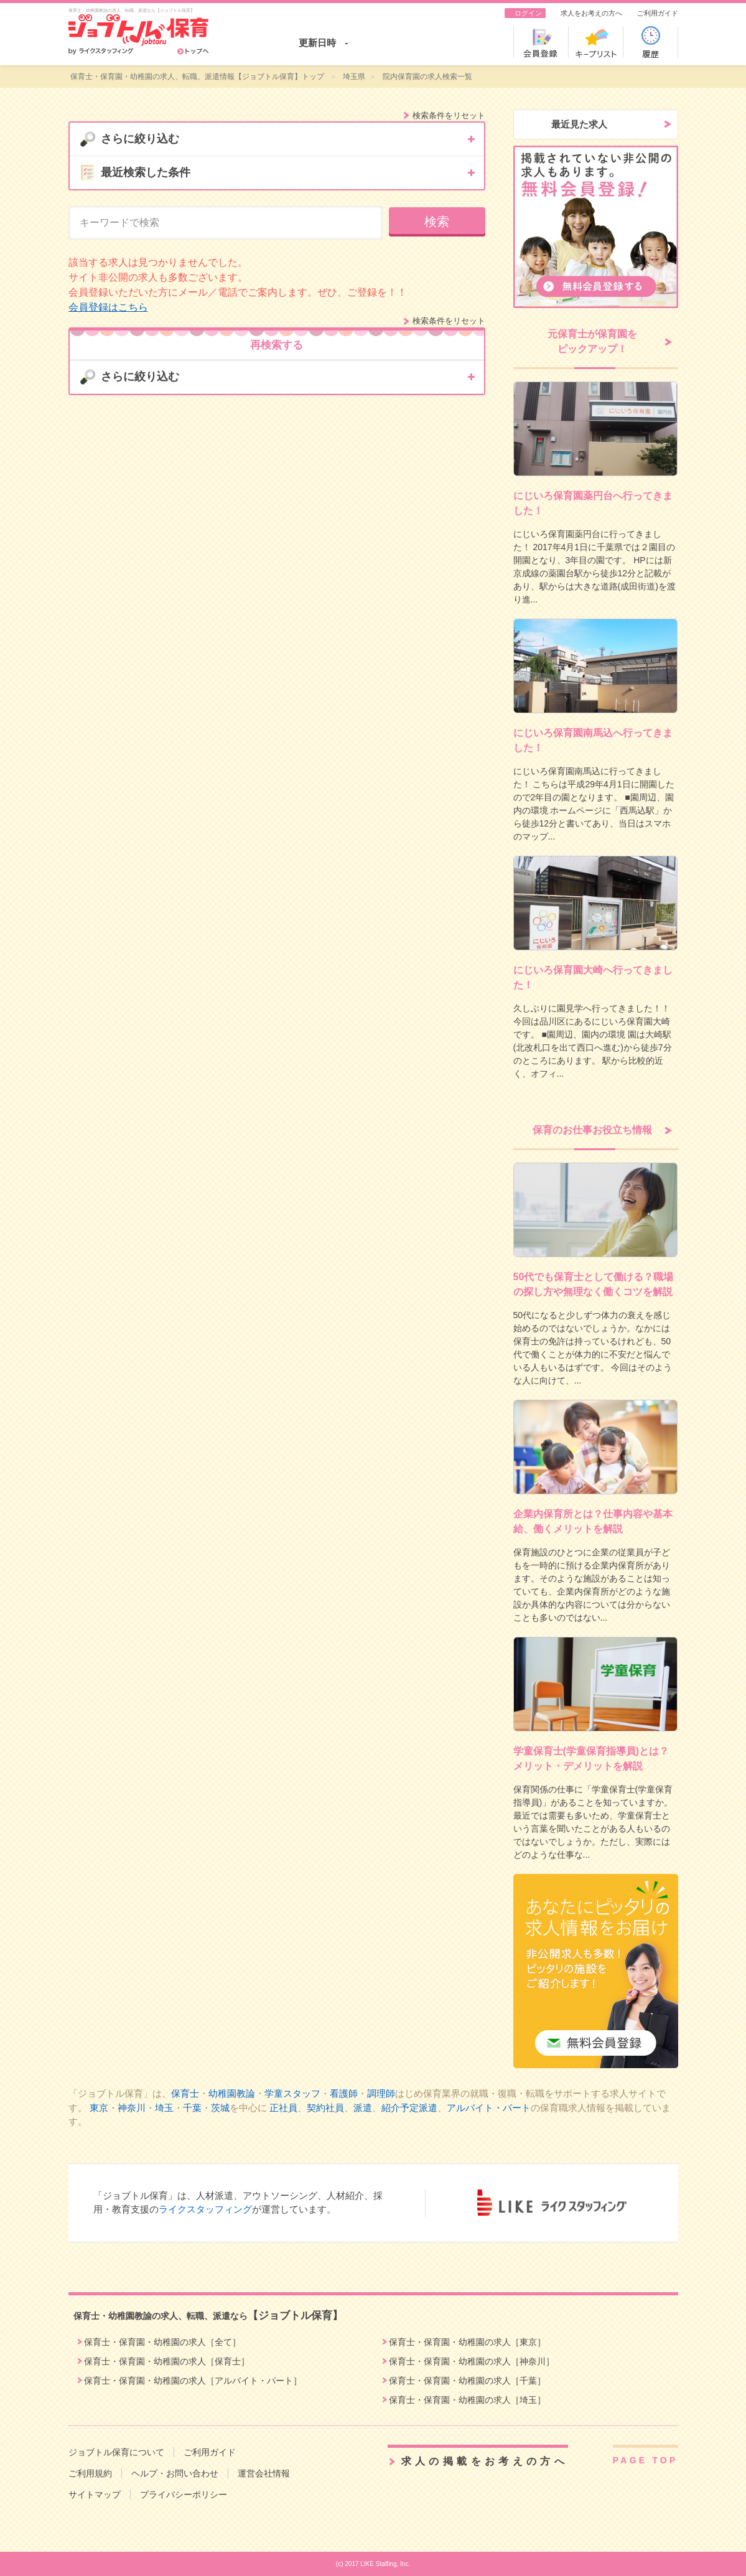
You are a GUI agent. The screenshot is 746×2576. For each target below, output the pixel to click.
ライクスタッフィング (205, 2209)
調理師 (381, 2093)
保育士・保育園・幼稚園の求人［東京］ (467, 2342)
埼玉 (164, 2107)
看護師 (344, 2093)
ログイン (528, 13)
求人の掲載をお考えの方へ (485, 2461)
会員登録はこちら (108, 307)
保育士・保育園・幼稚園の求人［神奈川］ (471, 2361)
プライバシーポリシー (183, 2494)
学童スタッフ (292, 2093)
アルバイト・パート (489, 2107)
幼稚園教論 (231, 2093)
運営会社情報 (264, 2473)
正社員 (283, 2107)
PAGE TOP (645, 2460)
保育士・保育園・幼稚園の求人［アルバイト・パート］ (193, 2381)
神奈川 (132, 2107)
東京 (99, 2107)
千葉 (192, 2107)
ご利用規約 (90, 2473)
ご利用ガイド (657, 13)
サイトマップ (94, 2494)
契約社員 (325, 2107)
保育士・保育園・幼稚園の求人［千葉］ (467, 2381)
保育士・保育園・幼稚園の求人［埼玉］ (467, 2400)
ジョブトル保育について (116, 2452)
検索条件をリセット (449, 115)
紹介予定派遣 (409, 2107)
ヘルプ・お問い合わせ (174, 2473)
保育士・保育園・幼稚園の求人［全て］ (162, 2342)
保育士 (185, 2093)
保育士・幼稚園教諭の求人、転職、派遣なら (208, 2316)
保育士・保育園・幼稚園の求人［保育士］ (166, 2361)
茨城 (220, 2107)
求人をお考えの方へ (591, 13)
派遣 (362, 2107)
